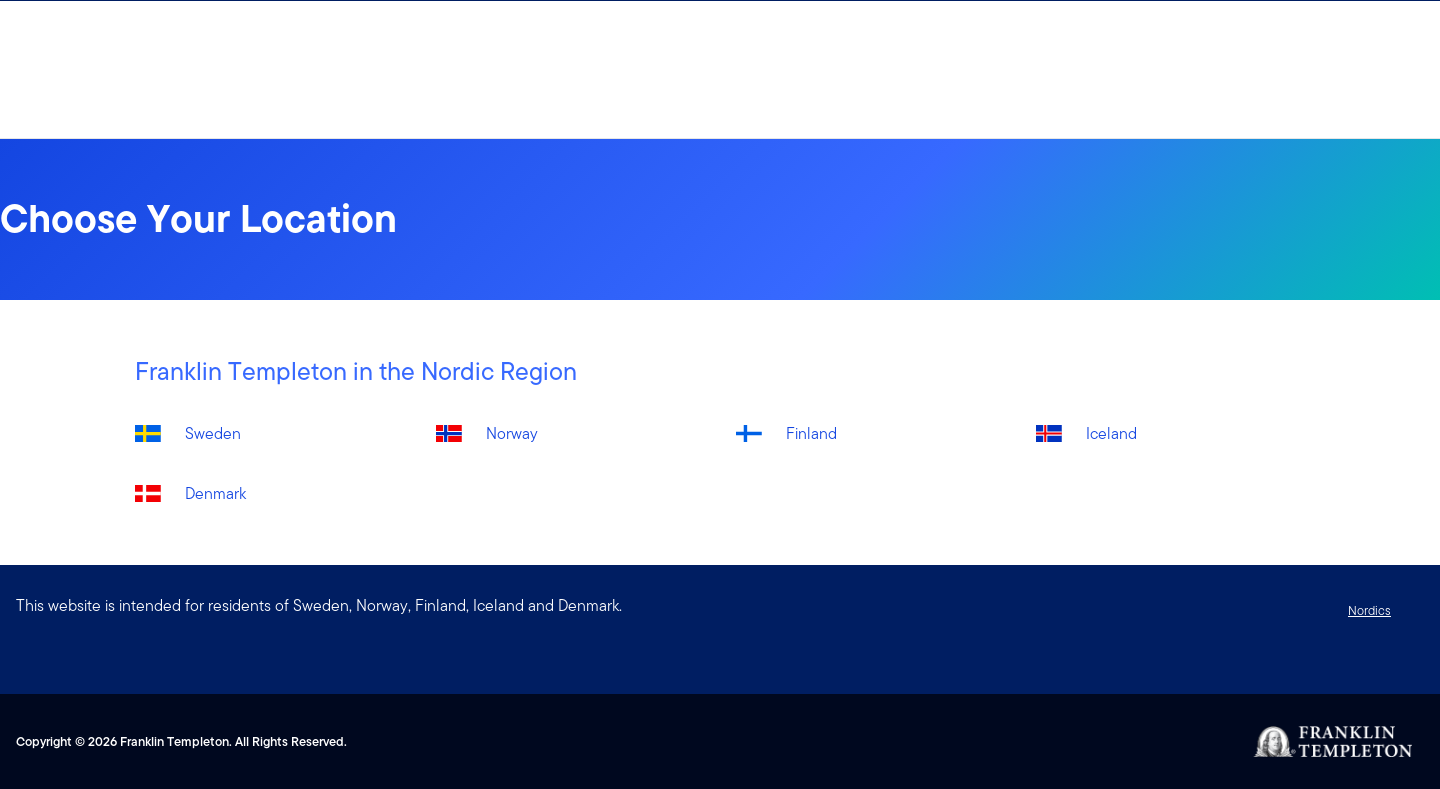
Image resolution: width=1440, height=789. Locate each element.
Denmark (215, 493)
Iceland (1111, 433)
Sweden (213, 433)
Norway (512, 433)
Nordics (1369, 610)
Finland (811, 433)
